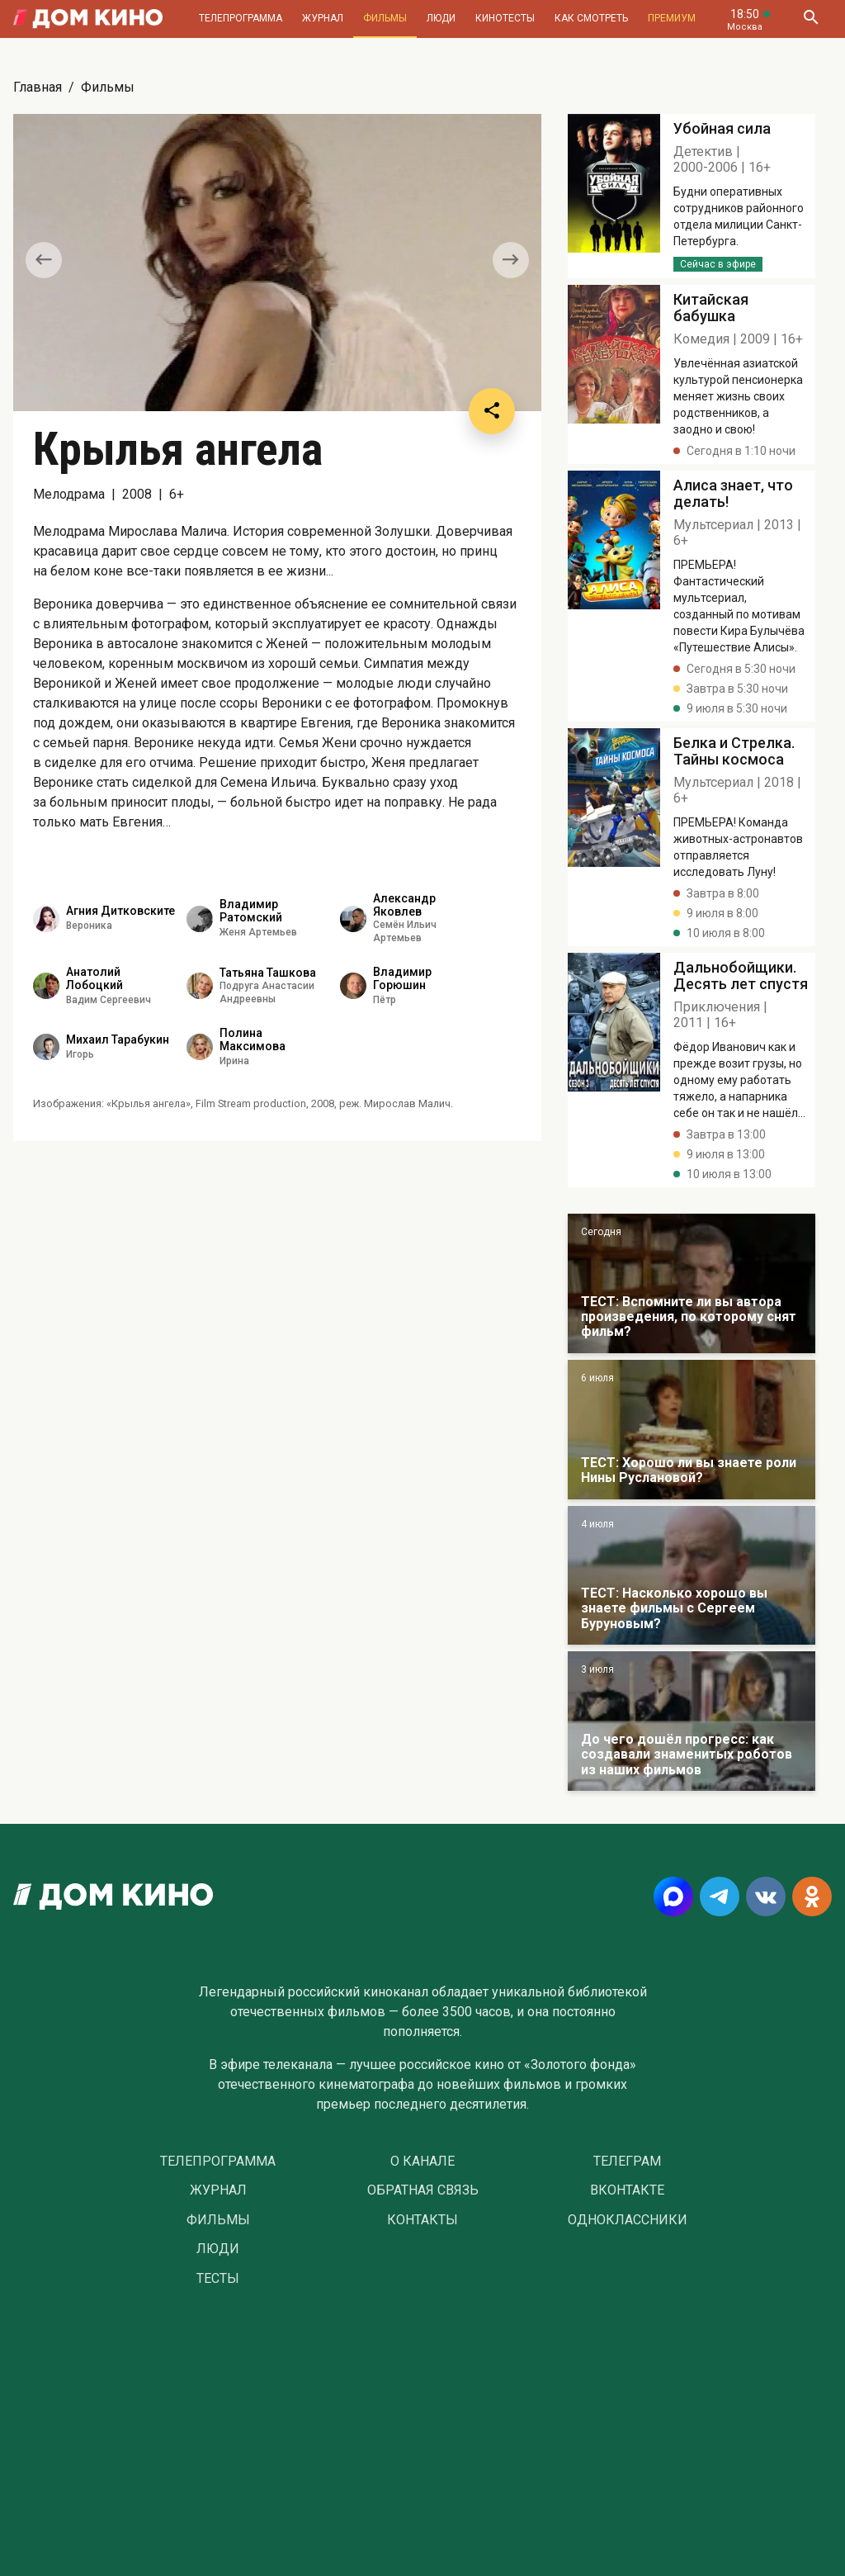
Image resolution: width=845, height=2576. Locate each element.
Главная (37, 87)
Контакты (422, 2220)
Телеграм (627, 2161)
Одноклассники (627, 2220)
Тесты (217, 2278)
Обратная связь (423, 2190)
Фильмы (385, 18)
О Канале (422, 2161)
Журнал (322, 18)
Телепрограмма (240, 18)
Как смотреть (591, 18)
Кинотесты (505, 18)
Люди (441, 18)
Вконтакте (627, 2190)
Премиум (672, 18)
